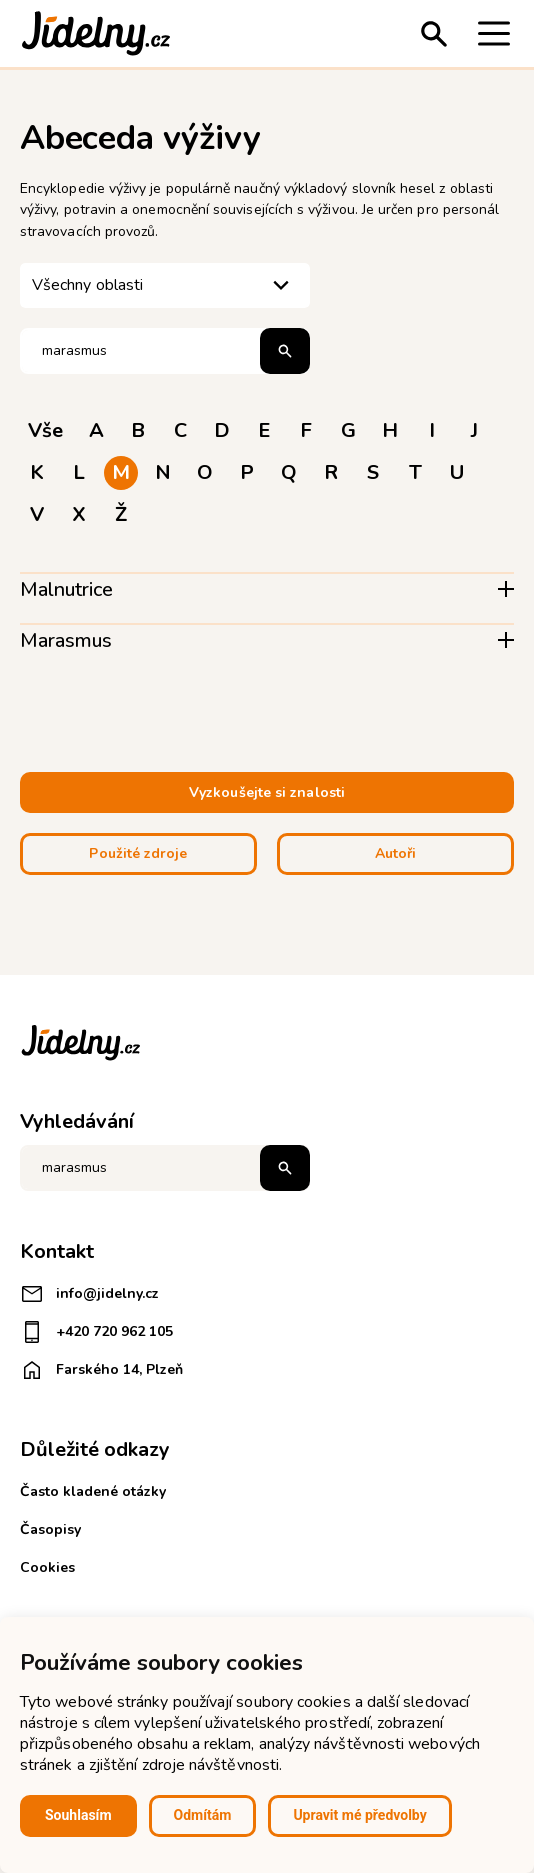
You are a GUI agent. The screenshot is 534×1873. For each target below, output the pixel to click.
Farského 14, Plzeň (101, 1370)
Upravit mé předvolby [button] (359, 1815)
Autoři (395, 853)
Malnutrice (66, 589)
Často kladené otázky (93, 1491)
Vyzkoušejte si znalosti (267, 792)
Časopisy (50, 1529)
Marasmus (66, 640)
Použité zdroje (138, 853)
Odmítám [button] (203, 1815)
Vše (45, 430)
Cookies (47, 1567)
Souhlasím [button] (78, 1815)
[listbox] (165, 285)
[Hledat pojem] (165, 351)
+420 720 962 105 (96, 1332)
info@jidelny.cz (89, 1294)
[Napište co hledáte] (165, 1168)
